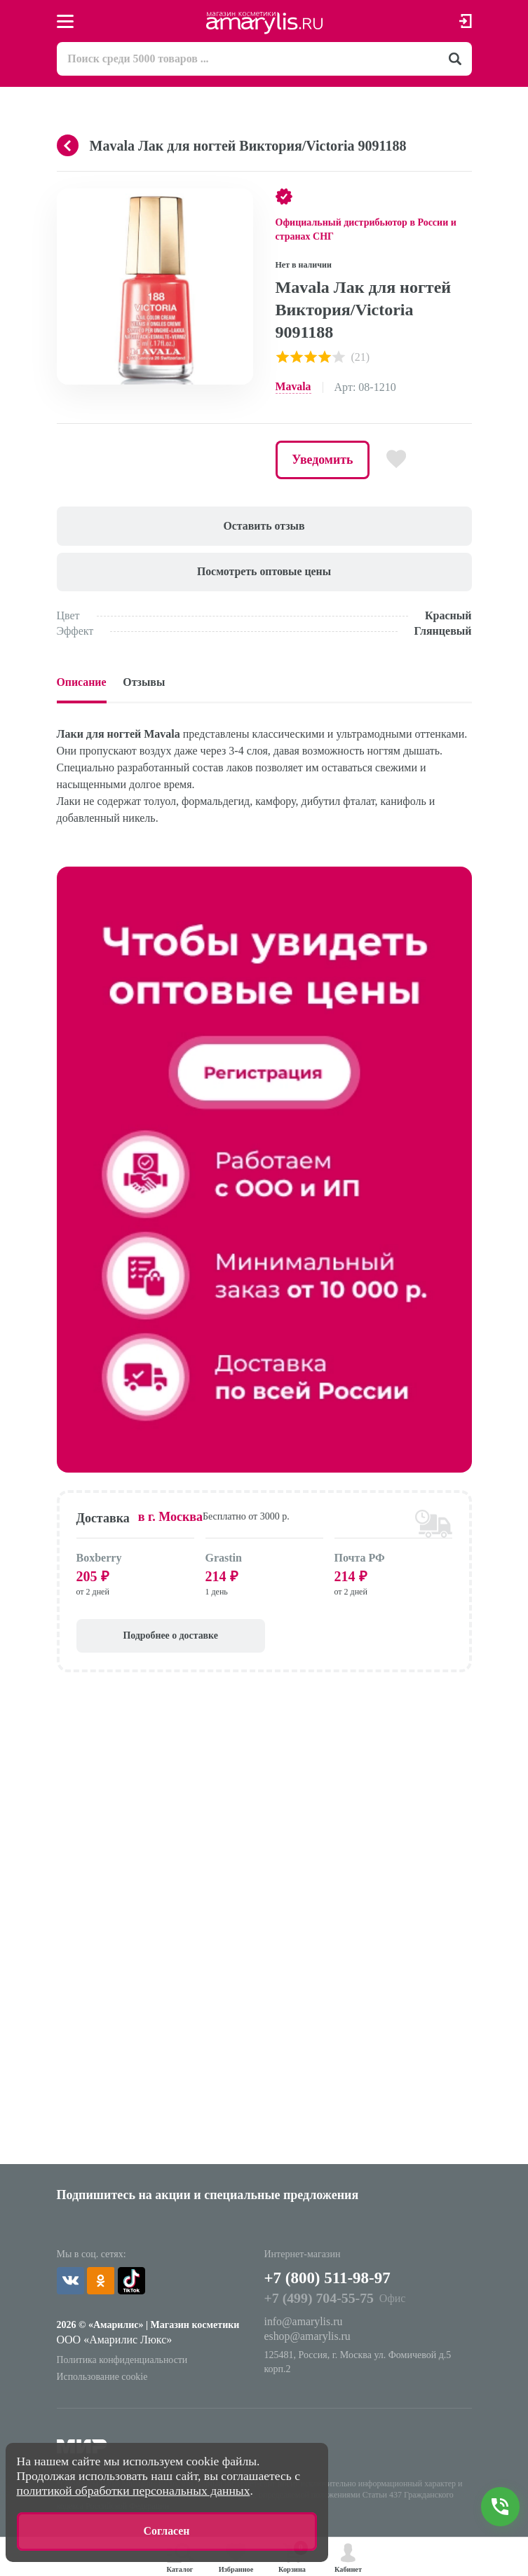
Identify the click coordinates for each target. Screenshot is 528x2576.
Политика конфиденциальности (123, 2362)
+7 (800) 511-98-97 (330, 2280)
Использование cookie (103, 2379)
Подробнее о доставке (155, 1637)
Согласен (166, 2531)
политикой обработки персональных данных (133, 2490)
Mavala (294, 387)
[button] (240, 201)
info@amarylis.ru (304, 2325)
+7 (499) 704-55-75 (319, 2301)
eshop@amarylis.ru (307, 2340)
